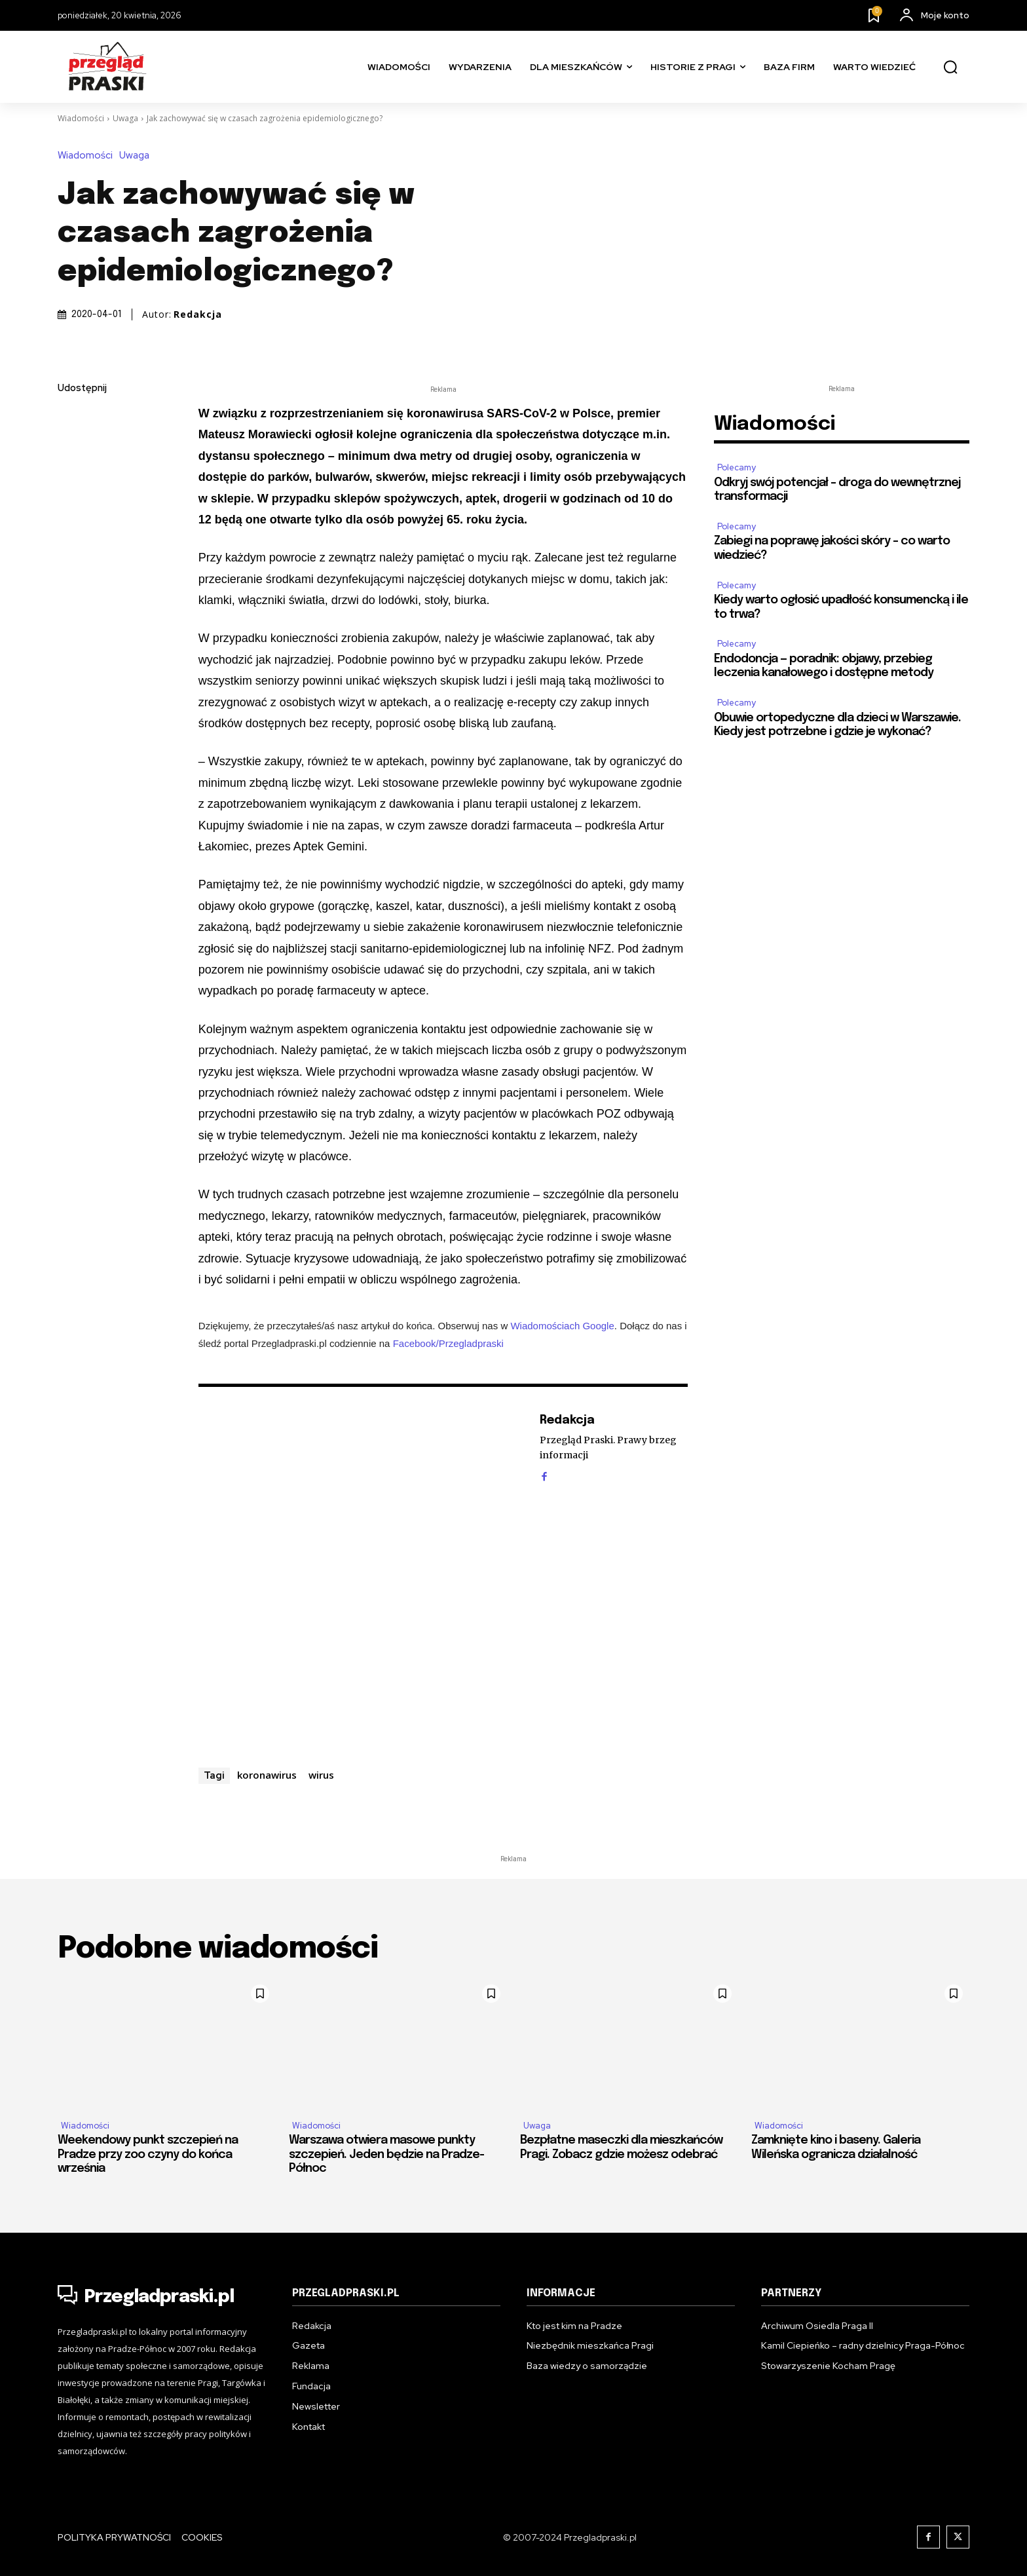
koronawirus (267, 1774)
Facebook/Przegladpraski (448, 1343)
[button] (950, 67)
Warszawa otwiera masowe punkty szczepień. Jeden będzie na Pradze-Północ (386, 2154)
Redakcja (198, 314)
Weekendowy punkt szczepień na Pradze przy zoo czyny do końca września (148, 2154)
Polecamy (736, 467)
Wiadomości (81, 118)
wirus (321, 1774)
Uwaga (125, 118)
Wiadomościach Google (562, 1325)
